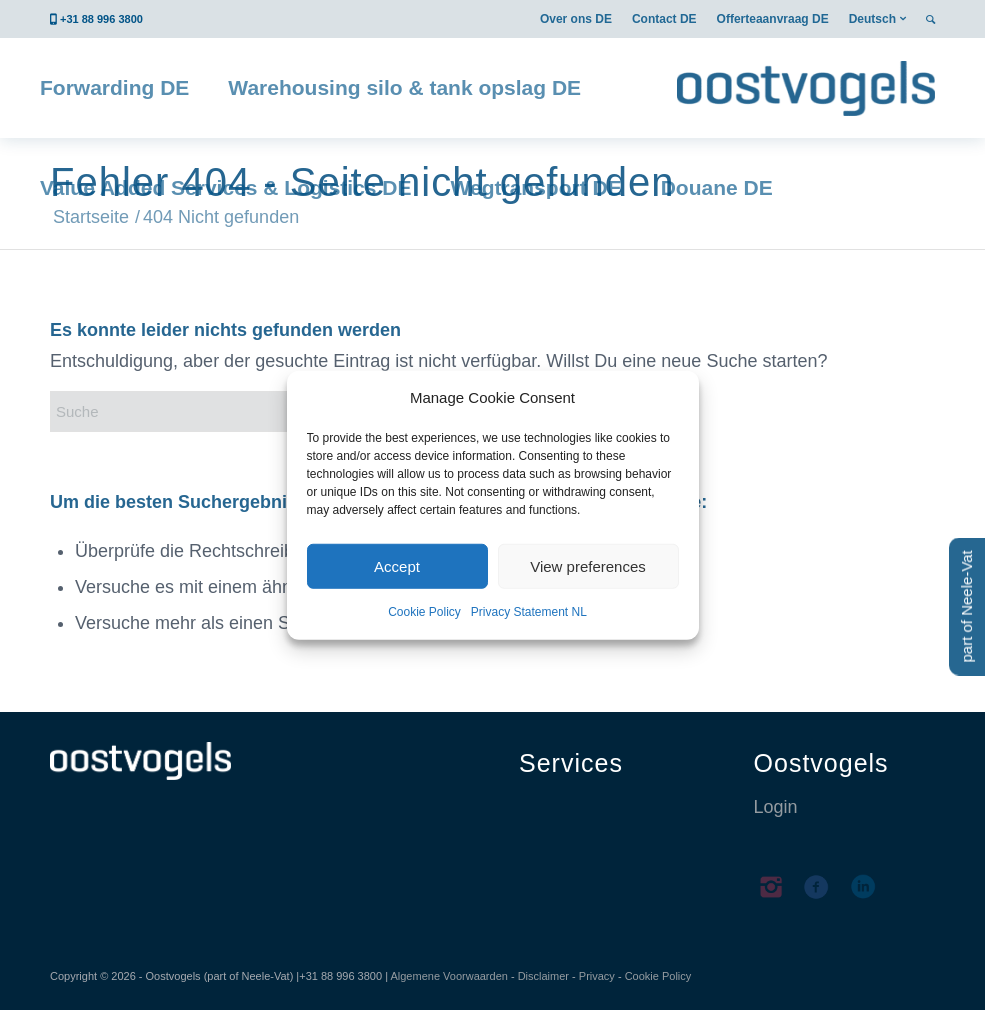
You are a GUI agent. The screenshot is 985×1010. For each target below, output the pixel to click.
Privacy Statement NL (529, 612)
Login (776, 807)
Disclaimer (543, 976)
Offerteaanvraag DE (773, 19)
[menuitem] (576, 19)
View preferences (588, 566)
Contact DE (664, 19)
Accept (397, 566)
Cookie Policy (424, 612)
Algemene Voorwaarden (448, 976)
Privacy (597, 976)
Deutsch (872, 19)
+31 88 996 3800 (101, 19)
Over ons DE (576, 19)
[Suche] (200, 411)
